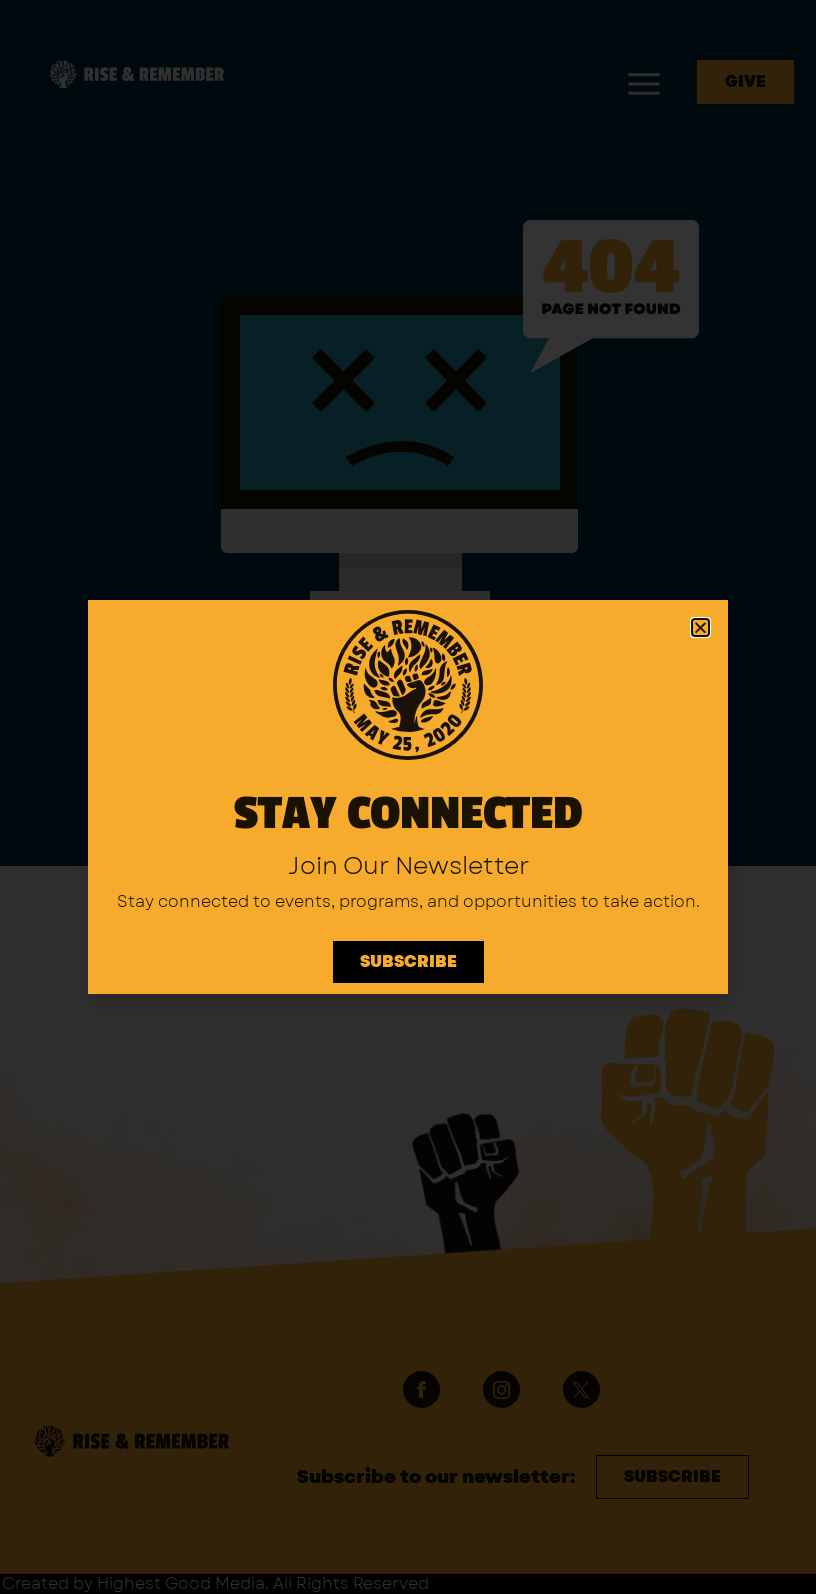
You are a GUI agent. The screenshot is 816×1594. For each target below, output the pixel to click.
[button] (700, 627)
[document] (408, 797)
